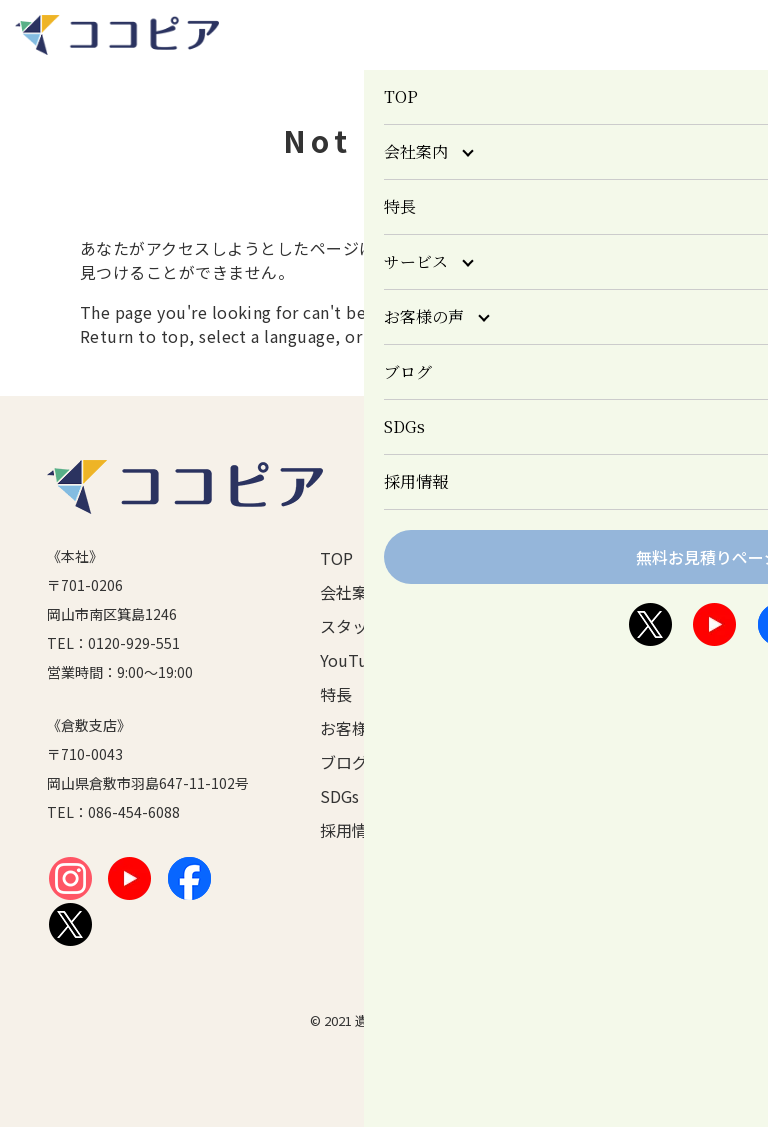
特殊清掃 (517, 630)
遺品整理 (517, 582)
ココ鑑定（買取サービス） (528, 726)
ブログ (344, 762)
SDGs (339, 796)
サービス (501, 558)
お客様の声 (360, 728)
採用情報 (352, 830)
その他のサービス (528, 750)
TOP (336, 558)
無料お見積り (667, 626)
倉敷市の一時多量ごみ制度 (528, 678)
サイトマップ (667, 660)
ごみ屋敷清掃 (528, 654)
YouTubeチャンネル (371, 660)
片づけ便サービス (528, 702)
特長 (336, 694)
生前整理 (517, 606)
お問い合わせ (667, 592)
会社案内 (352, 592)
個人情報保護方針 (670, 558)
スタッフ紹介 (368, 626)
